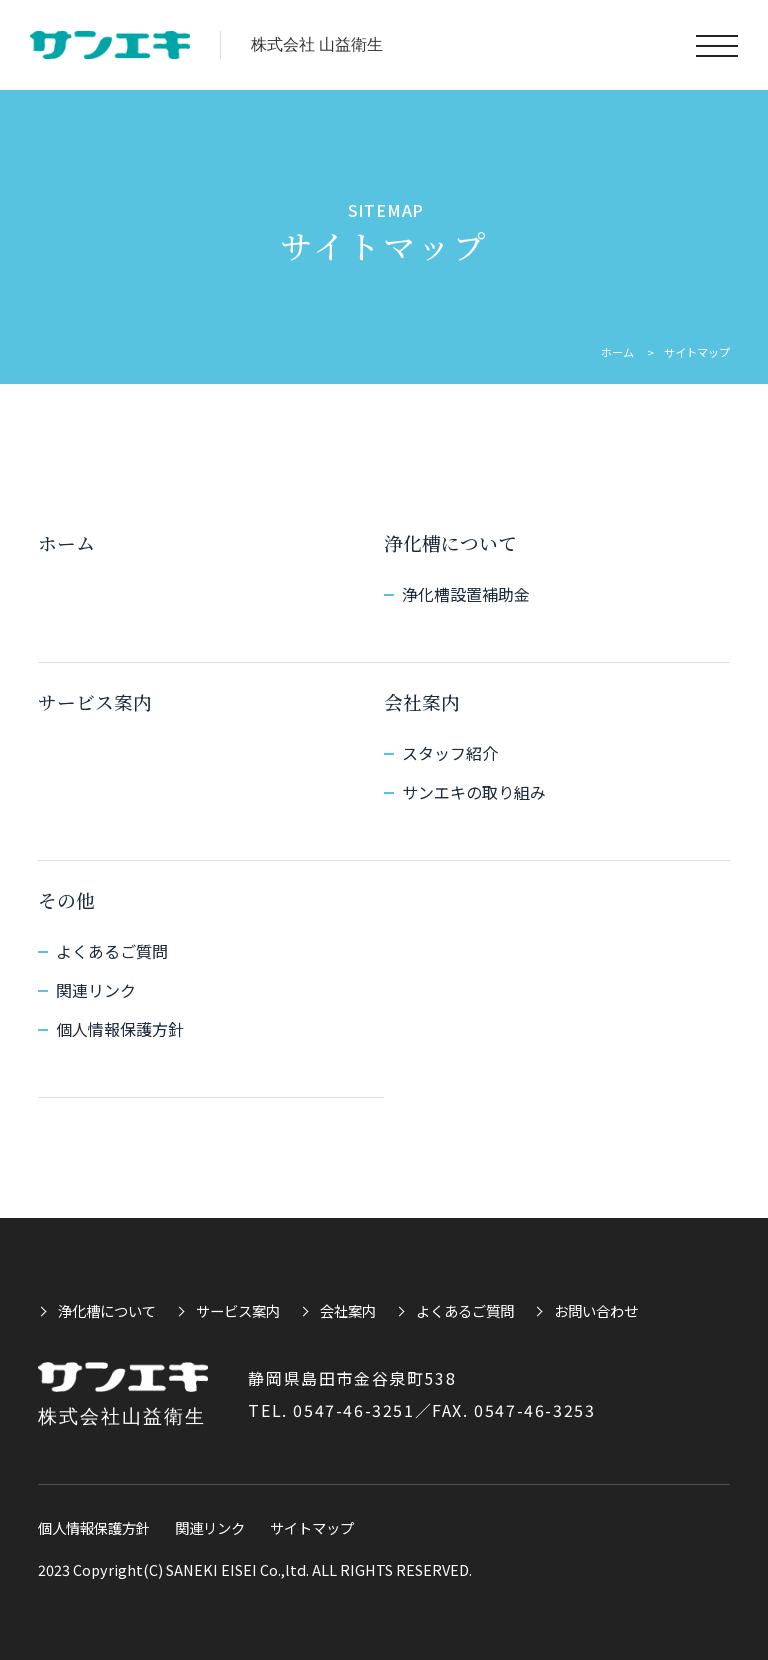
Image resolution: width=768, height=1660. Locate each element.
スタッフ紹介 (450, 753)
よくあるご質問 (112, 951)
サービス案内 (95, 701)
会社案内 (422, 701)
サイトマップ (312, 1527)
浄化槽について (450, 542)
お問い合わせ (596, 1310)
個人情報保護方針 (120, 1029)
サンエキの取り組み (474, 792)
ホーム (617, 352)
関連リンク (96, 990)
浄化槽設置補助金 (466, 594)
